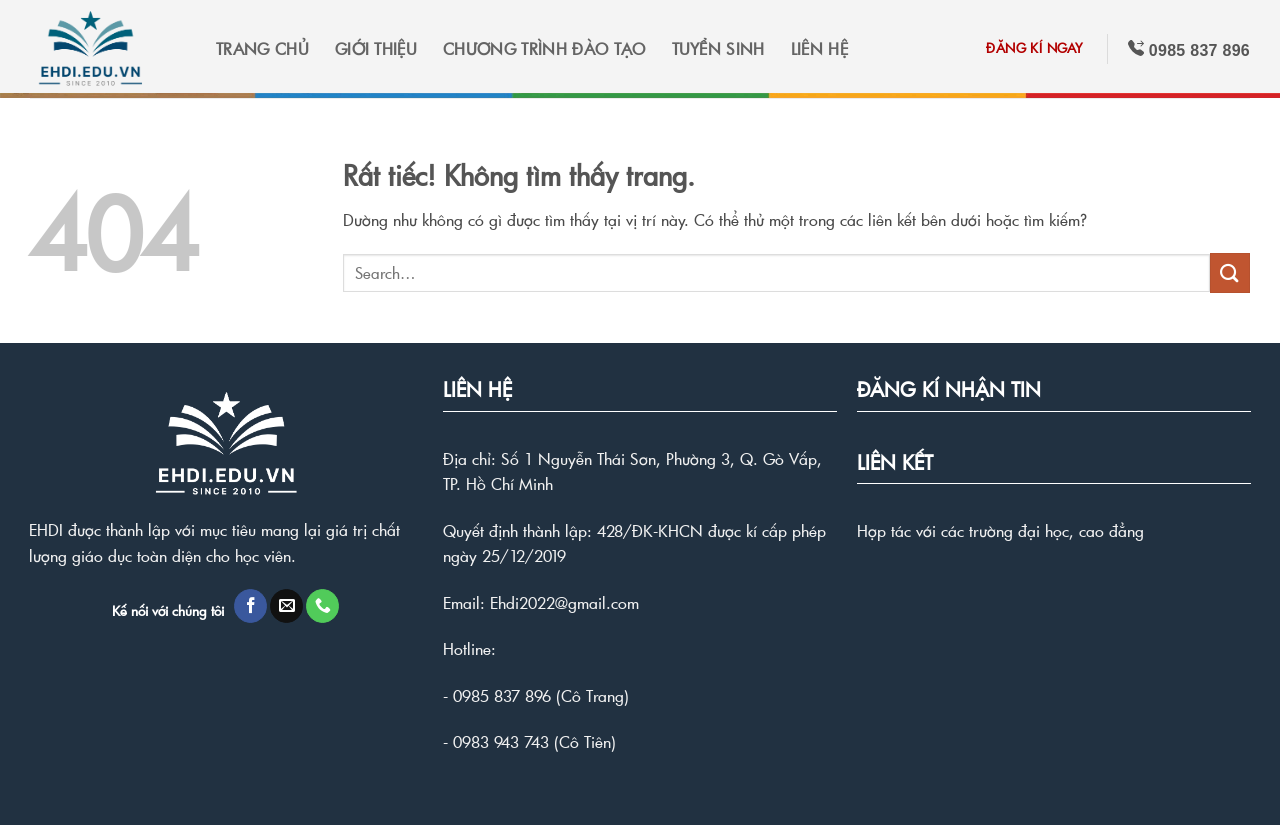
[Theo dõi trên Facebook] (250, 606)
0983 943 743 (501, 741)
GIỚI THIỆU (376, 48)
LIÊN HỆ (819, 48)
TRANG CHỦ (262, 48)
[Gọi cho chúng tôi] (322, 606)
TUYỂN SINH (718, 48)
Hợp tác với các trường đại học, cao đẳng (1000, 530)
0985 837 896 (502, 695)
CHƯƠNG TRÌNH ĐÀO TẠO (544, 48)
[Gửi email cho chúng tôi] (286, 606)
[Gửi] (1230, 272)
